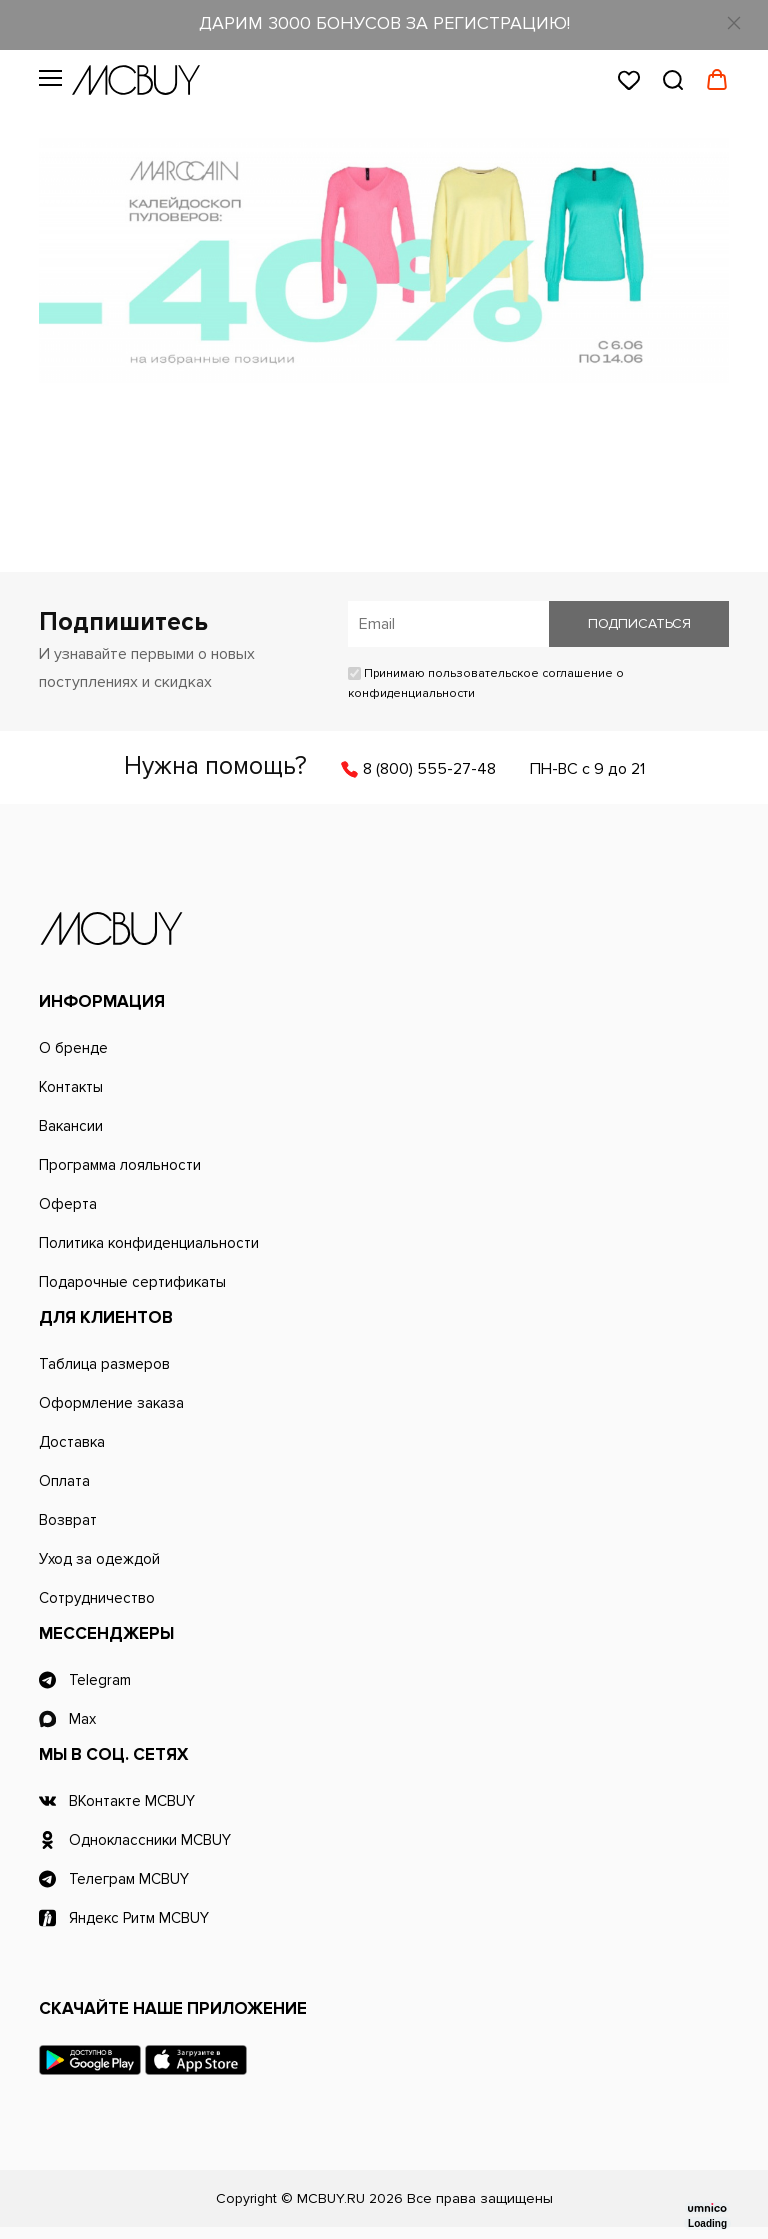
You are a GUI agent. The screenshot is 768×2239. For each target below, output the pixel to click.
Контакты (71, 1087)
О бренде (73, 1048)
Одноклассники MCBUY (150, 1840)
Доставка (72, 1442)
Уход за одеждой (99, 1559)
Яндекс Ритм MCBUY (139, 1918)
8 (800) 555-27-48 (429, 769)
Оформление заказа (111, 1403)
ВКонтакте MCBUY (132, 1801)
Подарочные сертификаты (132, 1282)
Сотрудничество (97, 1598)
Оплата (64, 1481)
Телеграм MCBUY (129, 1879)
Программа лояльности (120, 1165)
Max (82, 1719)
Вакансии (71, 1126)
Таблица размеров (104, 1364)
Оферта (68, 1204)
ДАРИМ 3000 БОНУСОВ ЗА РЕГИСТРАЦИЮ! (384, 23)
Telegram (100, 1680)
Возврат (68, 1520)
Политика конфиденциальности (149, 1243)
